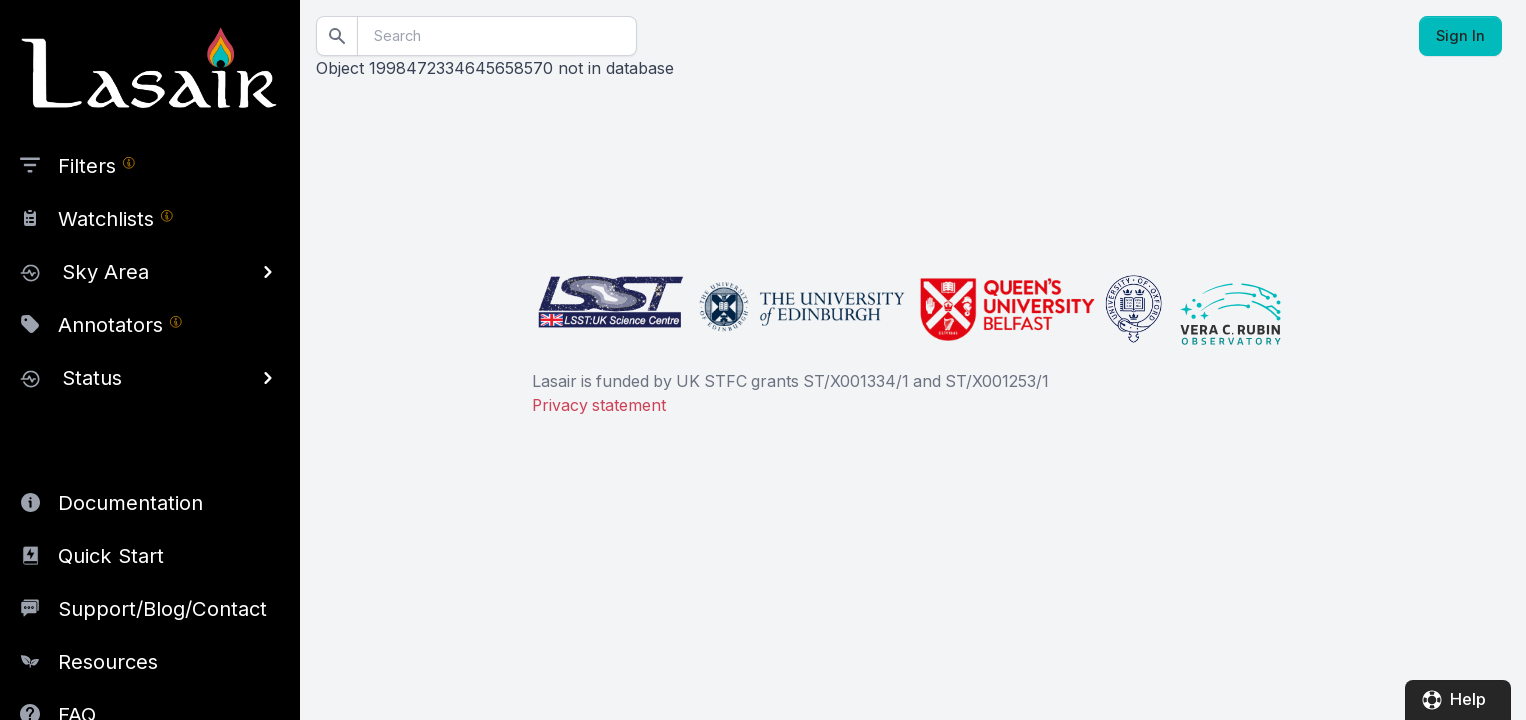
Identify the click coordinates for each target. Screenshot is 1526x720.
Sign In (1460, 36)
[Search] (497, 36)
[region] (150, 360)
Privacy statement (599, 405)
